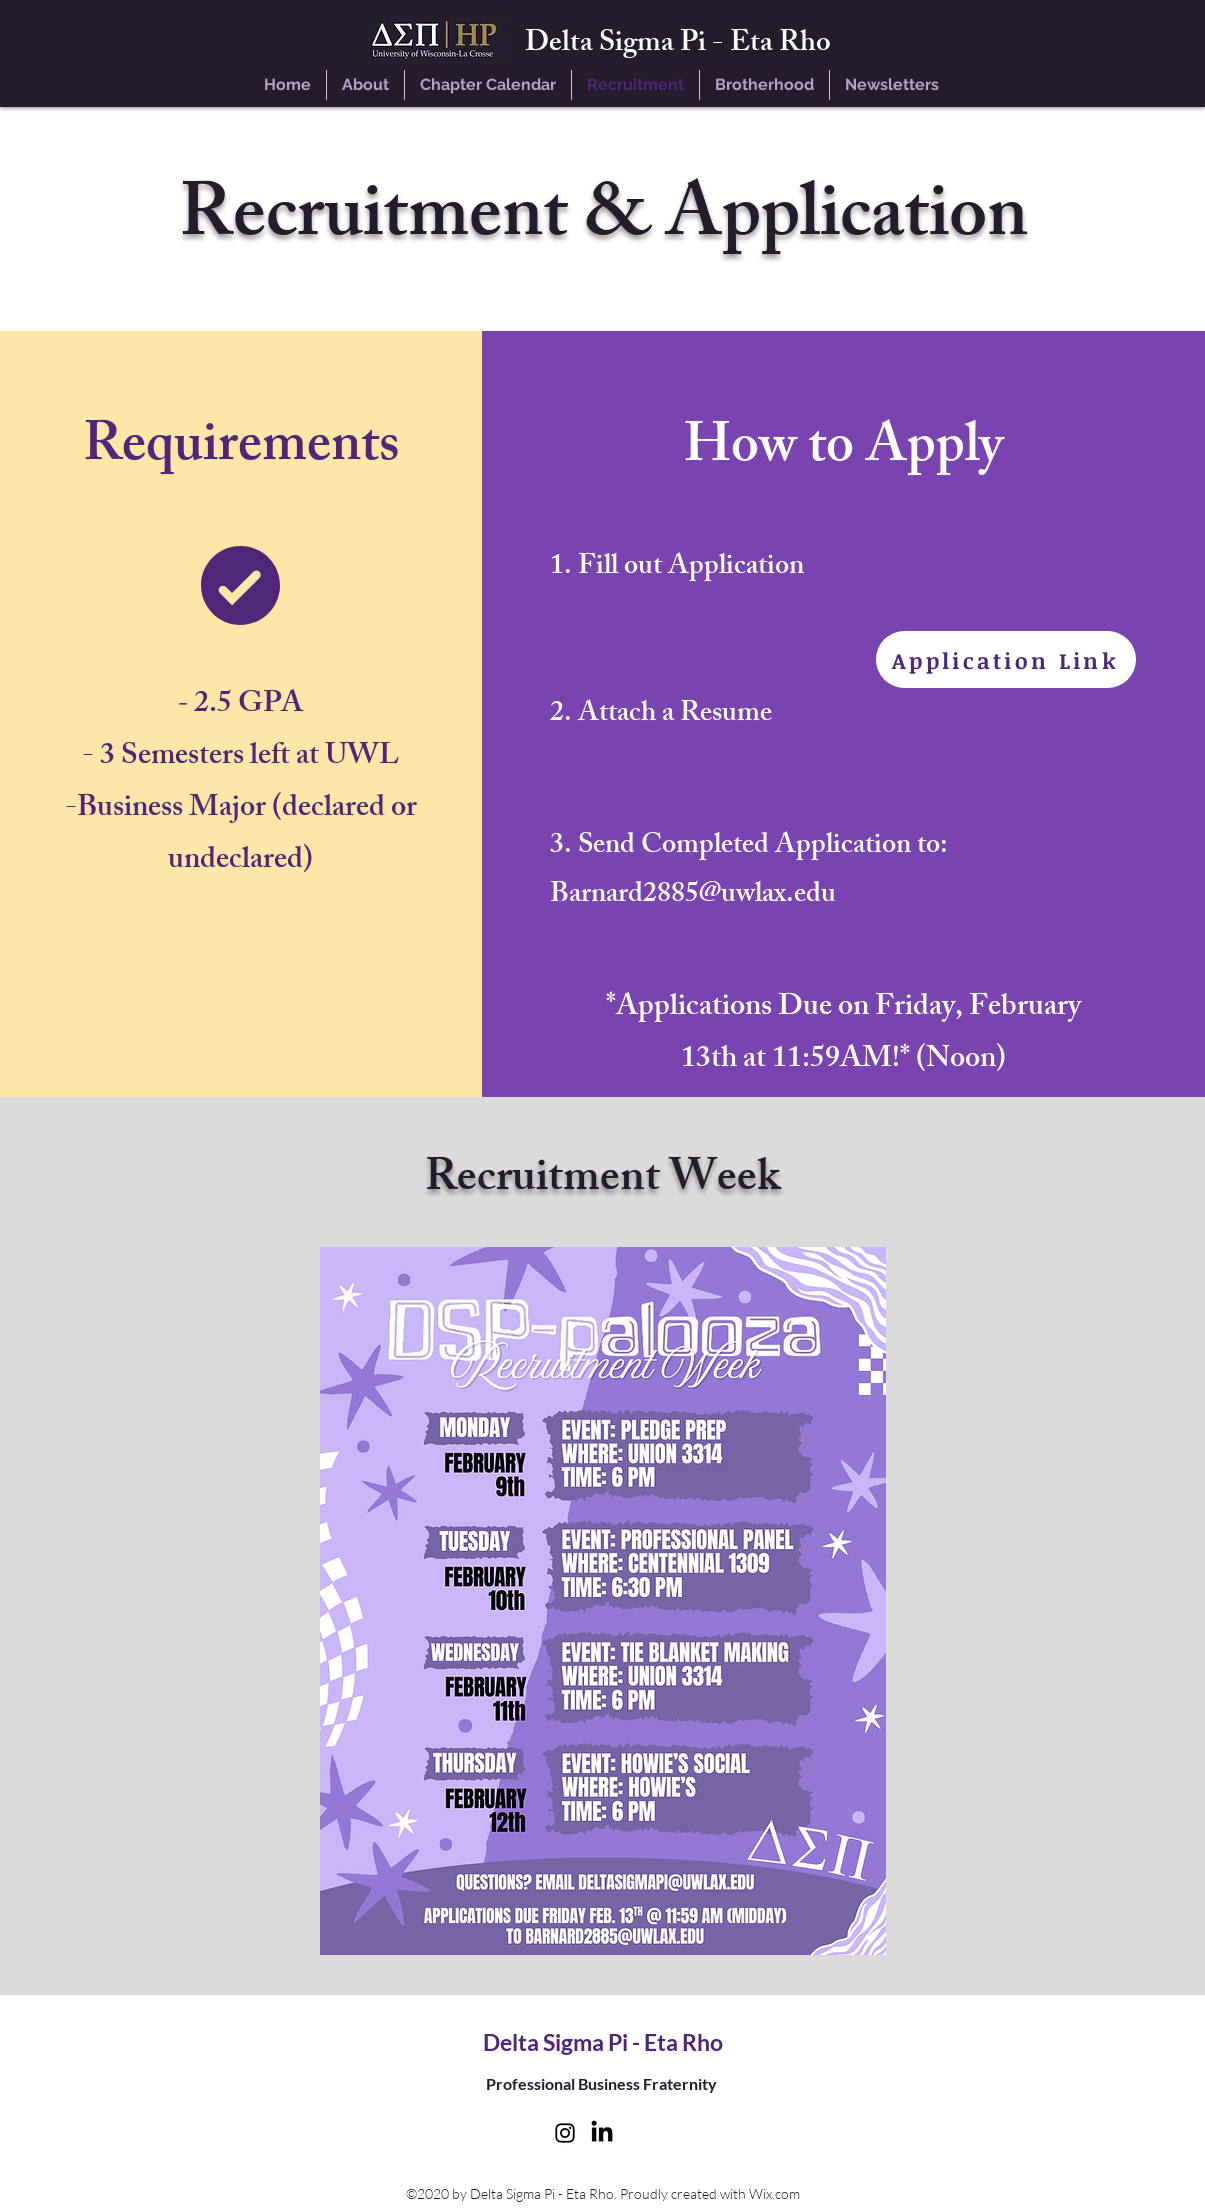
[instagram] (565, 2133)
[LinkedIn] (602, 2133)
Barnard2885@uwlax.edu (693, 896)
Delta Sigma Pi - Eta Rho (678, 45)
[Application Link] (1006, 659)
